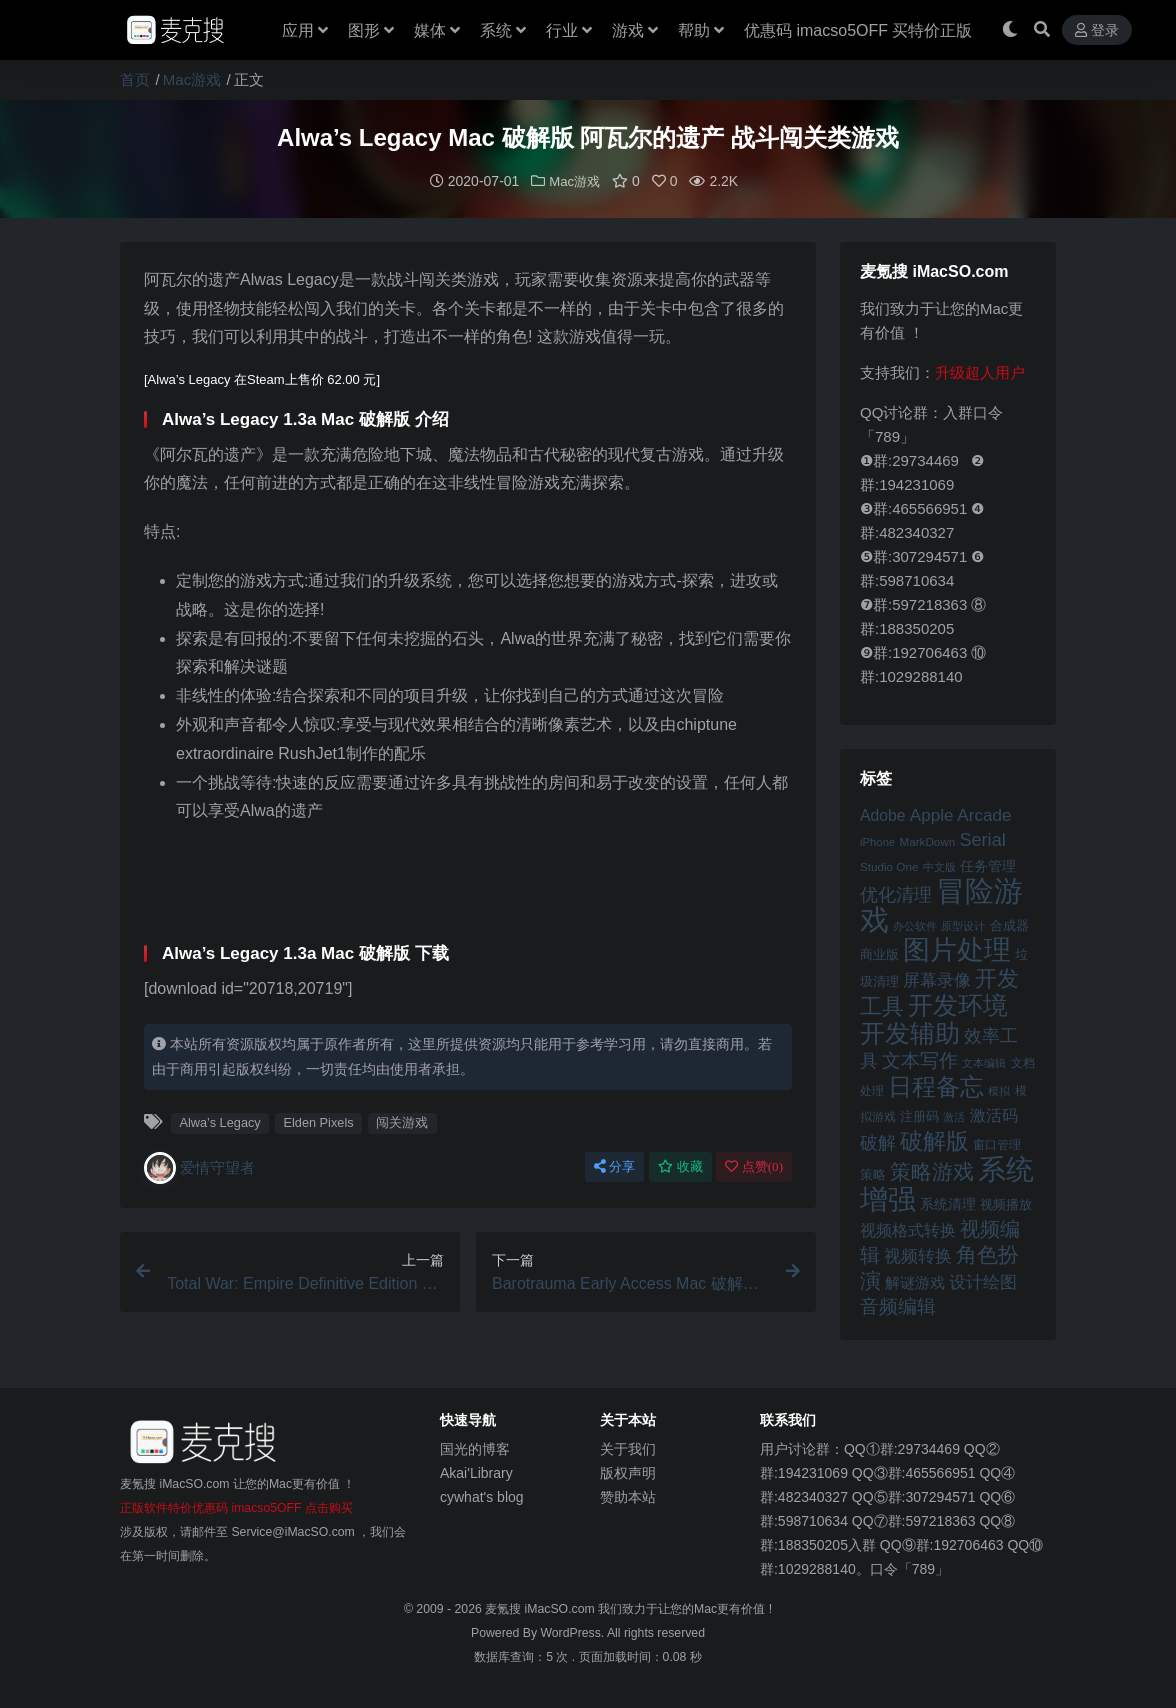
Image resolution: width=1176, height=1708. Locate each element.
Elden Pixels (318, 1121)
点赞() (754, 1165)
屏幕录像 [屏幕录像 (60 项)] (937, 979)
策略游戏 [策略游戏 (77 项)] (932, 1170)
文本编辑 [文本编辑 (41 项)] (984, 1062)
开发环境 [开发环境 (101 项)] (958, 1004)
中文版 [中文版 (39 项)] (939, 866)
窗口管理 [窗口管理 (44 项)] (997, 1144)
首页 (135, 79)
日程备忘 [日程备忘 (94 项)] (936, 1086)
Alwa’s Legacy (219, 1121)
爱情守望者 (199, 1167)
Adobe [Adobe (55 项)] (883, 814)
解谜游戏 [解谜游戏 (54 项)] (915, 1281)
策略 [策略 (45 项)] (873, 1174)
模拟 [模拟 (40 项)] (999, 1090)
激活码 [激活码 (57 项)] (994, 1114)
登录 (1097, 30)
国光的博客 (475, 1448)
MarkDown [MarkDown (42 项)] (927, 840)
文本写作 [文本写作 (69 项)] (920, 1059)
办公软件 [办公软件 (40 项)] (915, 925)
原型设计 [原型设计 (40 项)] (963, 925)
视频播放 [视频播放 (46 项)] (1006, 1203)
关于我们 (628, 1448)
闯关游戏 (402, 1121)
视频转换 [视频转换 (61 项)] (918, 1255)
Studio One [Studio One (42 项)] (889, 865)
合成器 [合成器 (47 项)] (1009, 924)
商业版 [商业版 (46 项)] (879, 953)
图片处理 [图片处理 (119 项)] (957, 949)
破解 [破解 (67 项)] (878, 1141)
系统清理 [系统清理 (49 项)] (948, 1203)
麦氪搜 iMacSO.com (541, 1608)
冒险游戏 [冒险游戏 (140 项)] (941, 904)
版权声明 (628, 1472)
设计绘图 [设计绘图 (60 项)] (983, 1281)
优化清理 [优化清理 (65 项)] (896, 894)
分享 (614, 1165)
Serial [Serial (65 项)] (982, 839)
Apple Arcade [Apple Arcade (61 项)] (961, 814)
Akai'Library (476, 1472)
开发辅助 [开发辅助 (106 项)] (910, 1032)
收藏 (680, 1165)
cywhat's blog (482, 1496)
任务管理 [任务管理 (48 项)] (988, 865)
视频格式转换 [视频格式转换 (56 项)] (908, 1229)
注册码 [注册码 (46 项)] (919, 1115)
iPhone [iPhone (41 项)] (877, 841)
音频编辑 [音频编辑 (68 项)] (898, 1305)
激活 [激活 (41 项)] (954, 1116)
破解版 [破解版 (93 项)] (934, 1140)
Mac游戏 (192, 79)
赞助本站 (628, 1496)
